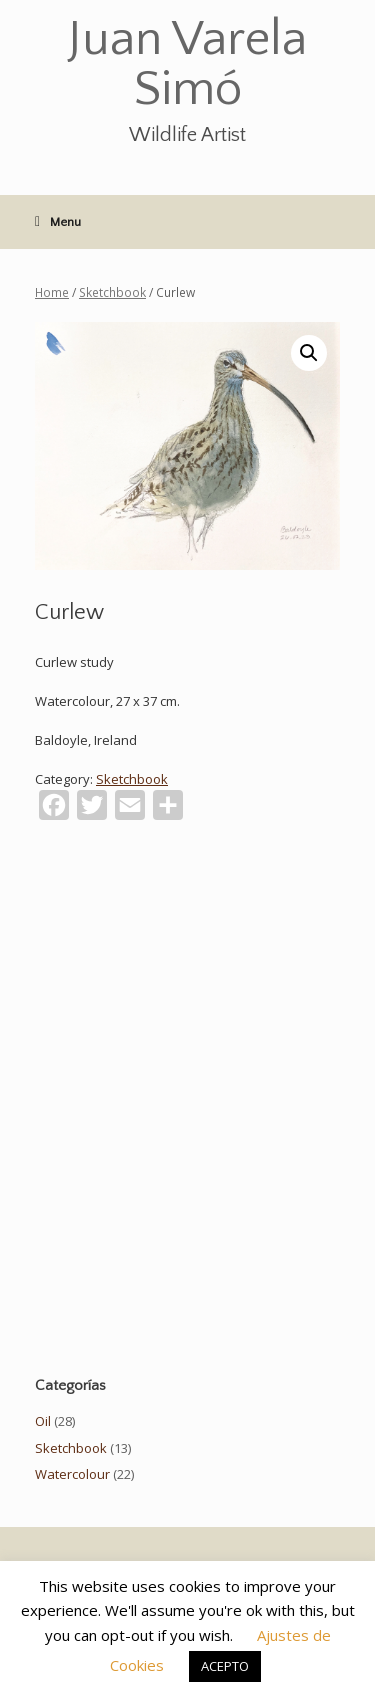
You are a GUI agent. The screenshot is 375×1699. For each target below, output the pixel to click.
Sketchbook (112, 292)
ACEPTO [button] (225, 1666)
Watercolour (72, 1474)
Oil (43, 1421)
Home (52, 292)
